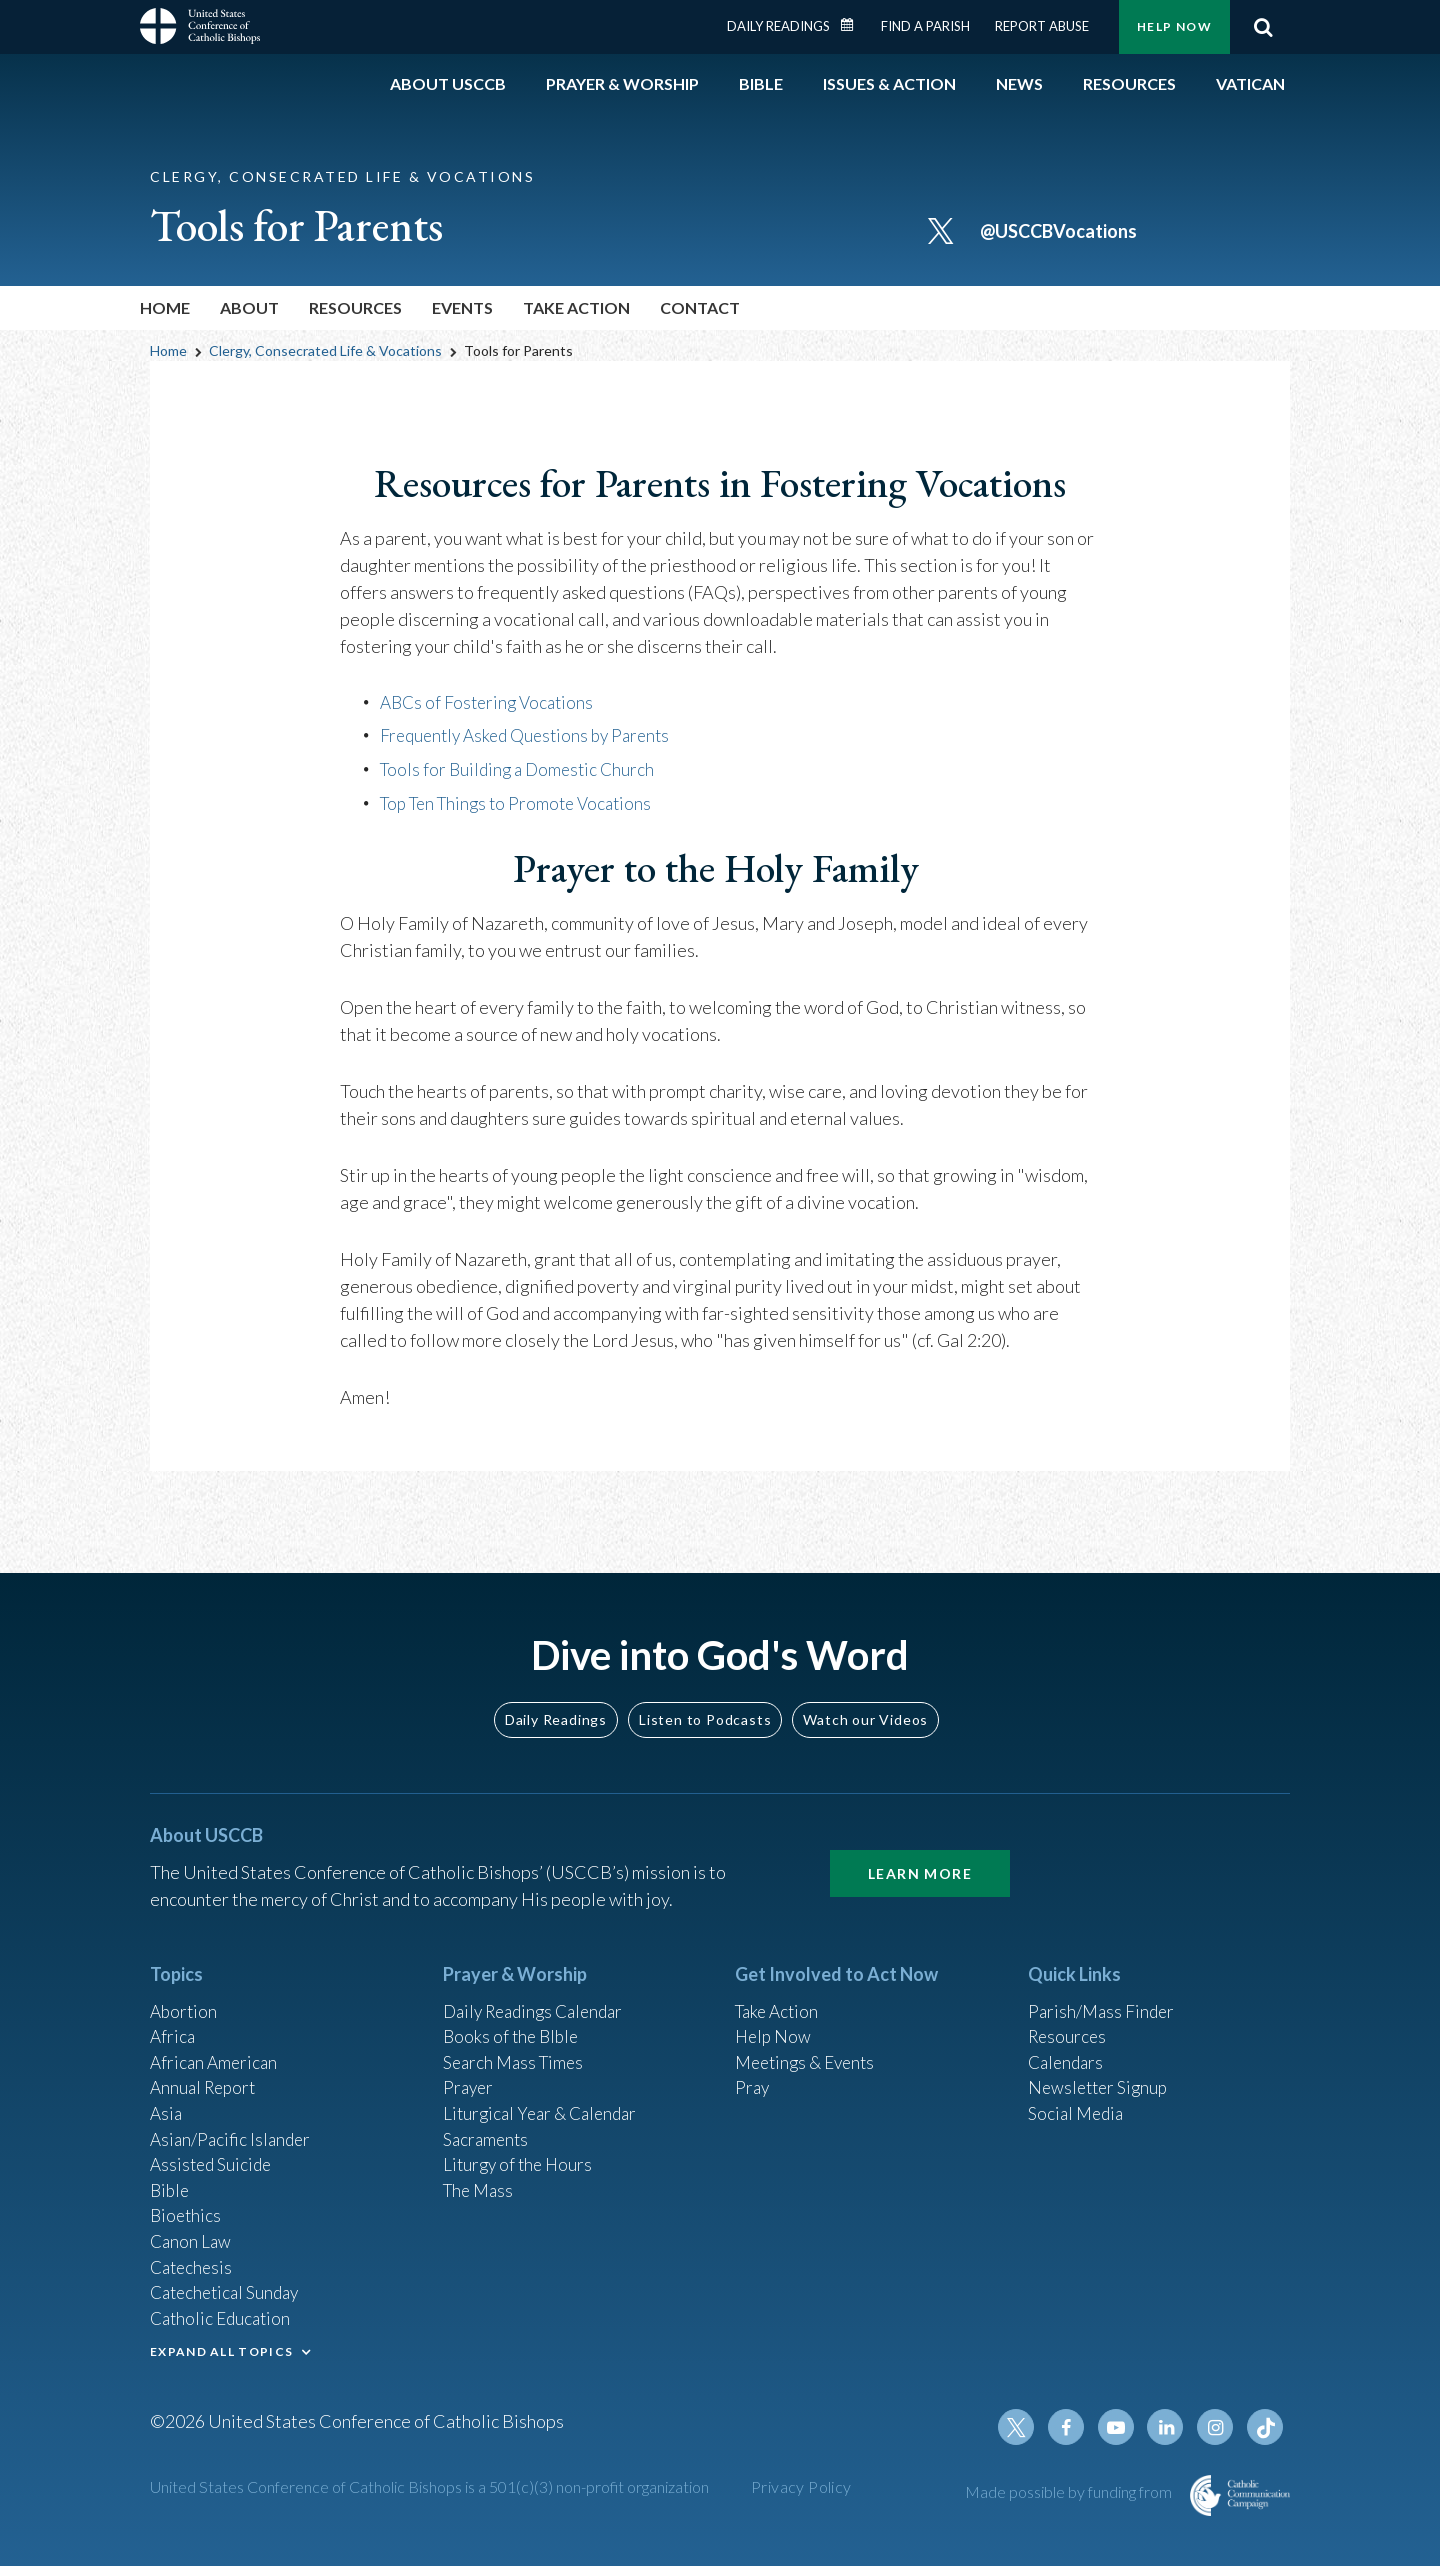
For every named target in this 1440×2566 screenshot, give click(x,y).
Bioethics (187, 2205)
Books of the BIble (513, 2016)
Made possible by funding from (1070, 2491)
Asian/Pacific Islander (233, 2124)
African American (216, 2043)
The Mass (480, 2178)
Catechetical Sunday (229, 2286)
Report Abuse (1042, 26)
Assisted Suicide (213, 2151)
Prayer (469, 2070)
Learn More (920, 1850)
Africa (173, 2016)
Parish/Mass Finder (1103, 1989)
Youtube (1122, 2427)
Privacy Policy (801, 2486)
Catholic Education (223, 2313)
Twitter (1026, 2427)
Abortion (185, 1989)
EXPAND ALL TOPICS (221, 2347)
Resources (1069, 2016)
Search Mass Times (516, 2043)
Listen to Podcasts (705, 1696)
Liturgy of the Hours (520, 2151)
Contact (700, 307)
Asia (167, 2097)
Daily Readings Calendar (854, 25)
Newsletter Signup (1101, 2070)
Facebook (1074, 2427)
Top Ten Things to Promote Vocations (523, 801)
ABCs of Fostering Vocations (491, 702)
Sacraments (487, 2124)
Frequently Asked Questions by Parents (532, 735)
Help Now (1174, 26)
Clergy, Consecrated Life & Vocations (325, 350)
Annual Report (206, 2070)
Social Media (1078, 2097)
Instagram (1218, 2427)
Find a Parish (925, 26)
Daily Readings (778, 26)
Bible (171, 2178)
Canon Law (192, 2232)
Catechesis (193, 2259)
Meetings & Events (809, 2043)
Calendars (1068, 2043)
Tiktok (1266, 2427)
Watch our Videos (865, 1696)
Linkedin (1170, 2427)
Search (1263, 27)
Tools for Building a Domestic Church (522, 768)
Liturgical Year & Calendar (545, 2097)
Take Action (779, 1989)
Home (165, 307)
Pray (753, 2070)
